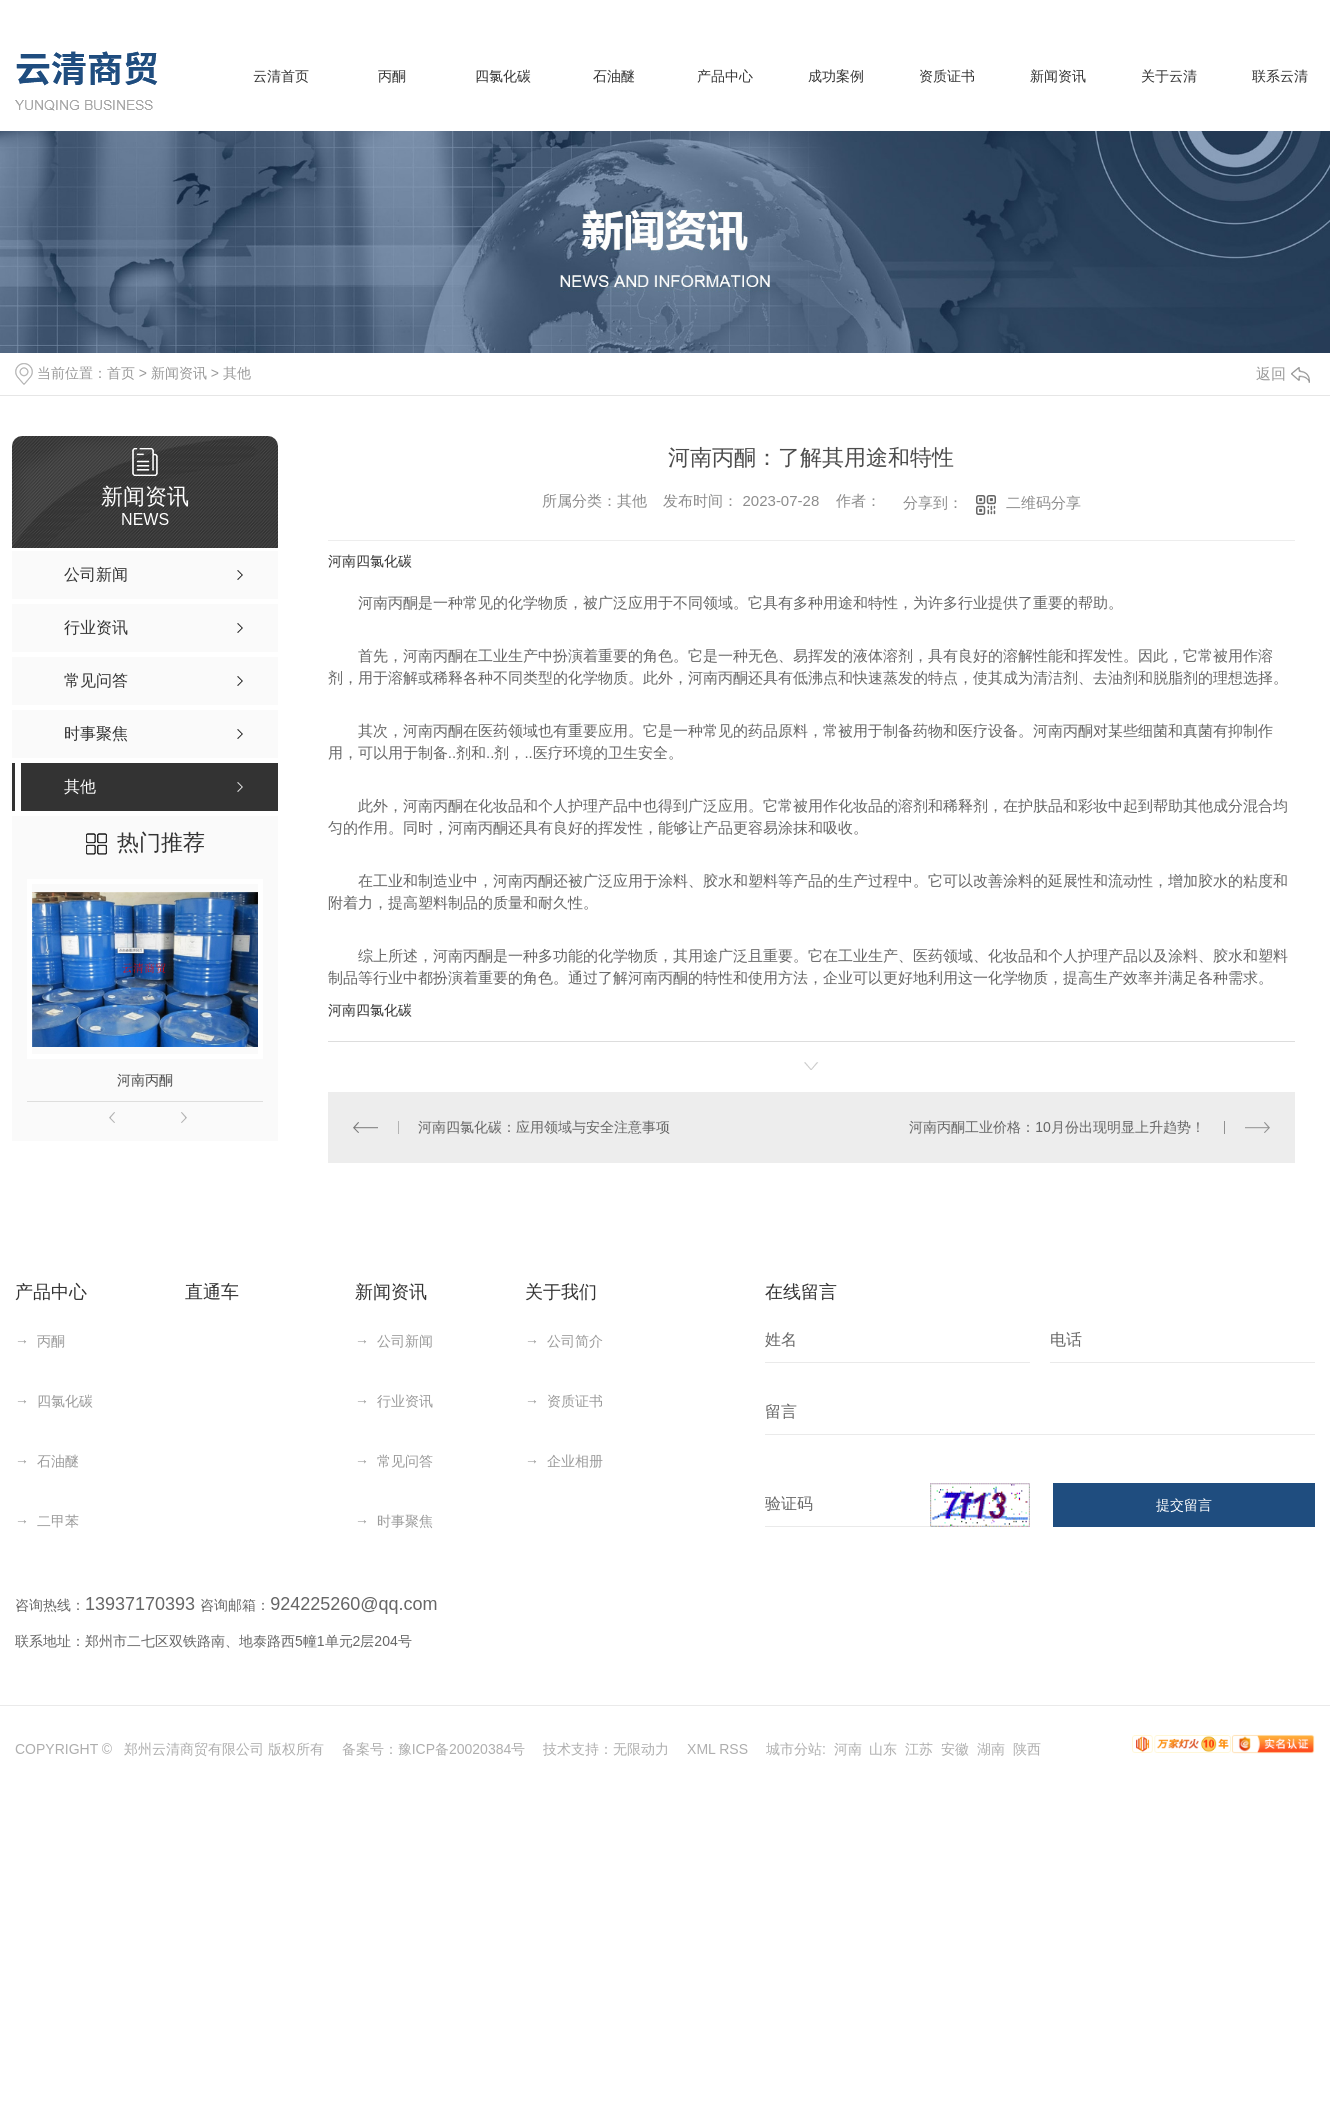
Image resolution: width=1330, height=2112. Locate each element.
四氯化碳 (503, 76)
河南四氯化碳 (370, 561)
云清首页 (281, 76)
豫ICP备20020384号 (462, 1749)
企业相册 (575, 1461)
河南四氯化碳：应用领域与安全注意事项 (544, 1127)
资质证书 (947, 76)
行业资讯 (405, 1401)
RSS (733, 1749)
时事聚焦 (405, 1521)
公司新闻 (405, 1341)
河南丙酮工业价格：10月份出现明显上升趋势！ (1057, 1127)
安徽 (955, 1749)
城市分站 (794, 1749)
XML (701, 1749)
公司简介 (575, 1341)
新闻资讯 (1058, 76)
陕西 (1027, 1749)
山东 (883, 1749)
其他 (237, 373)
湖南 (991, 1749)
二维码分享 (1043, 502)
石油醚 (614, 76)
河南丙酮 (145, 1080)
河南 (848, 1749)
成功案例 (836, 76)
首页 (121, 373)
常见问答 (405, 1461)
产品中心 (725, 76)
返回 (1283, 373)
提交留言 (1184, 1505)
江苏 (919, 1749)
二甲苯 (58, 1521)
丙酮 (392, 76)
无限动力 (641, 1749)
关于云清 (1169, 76)
